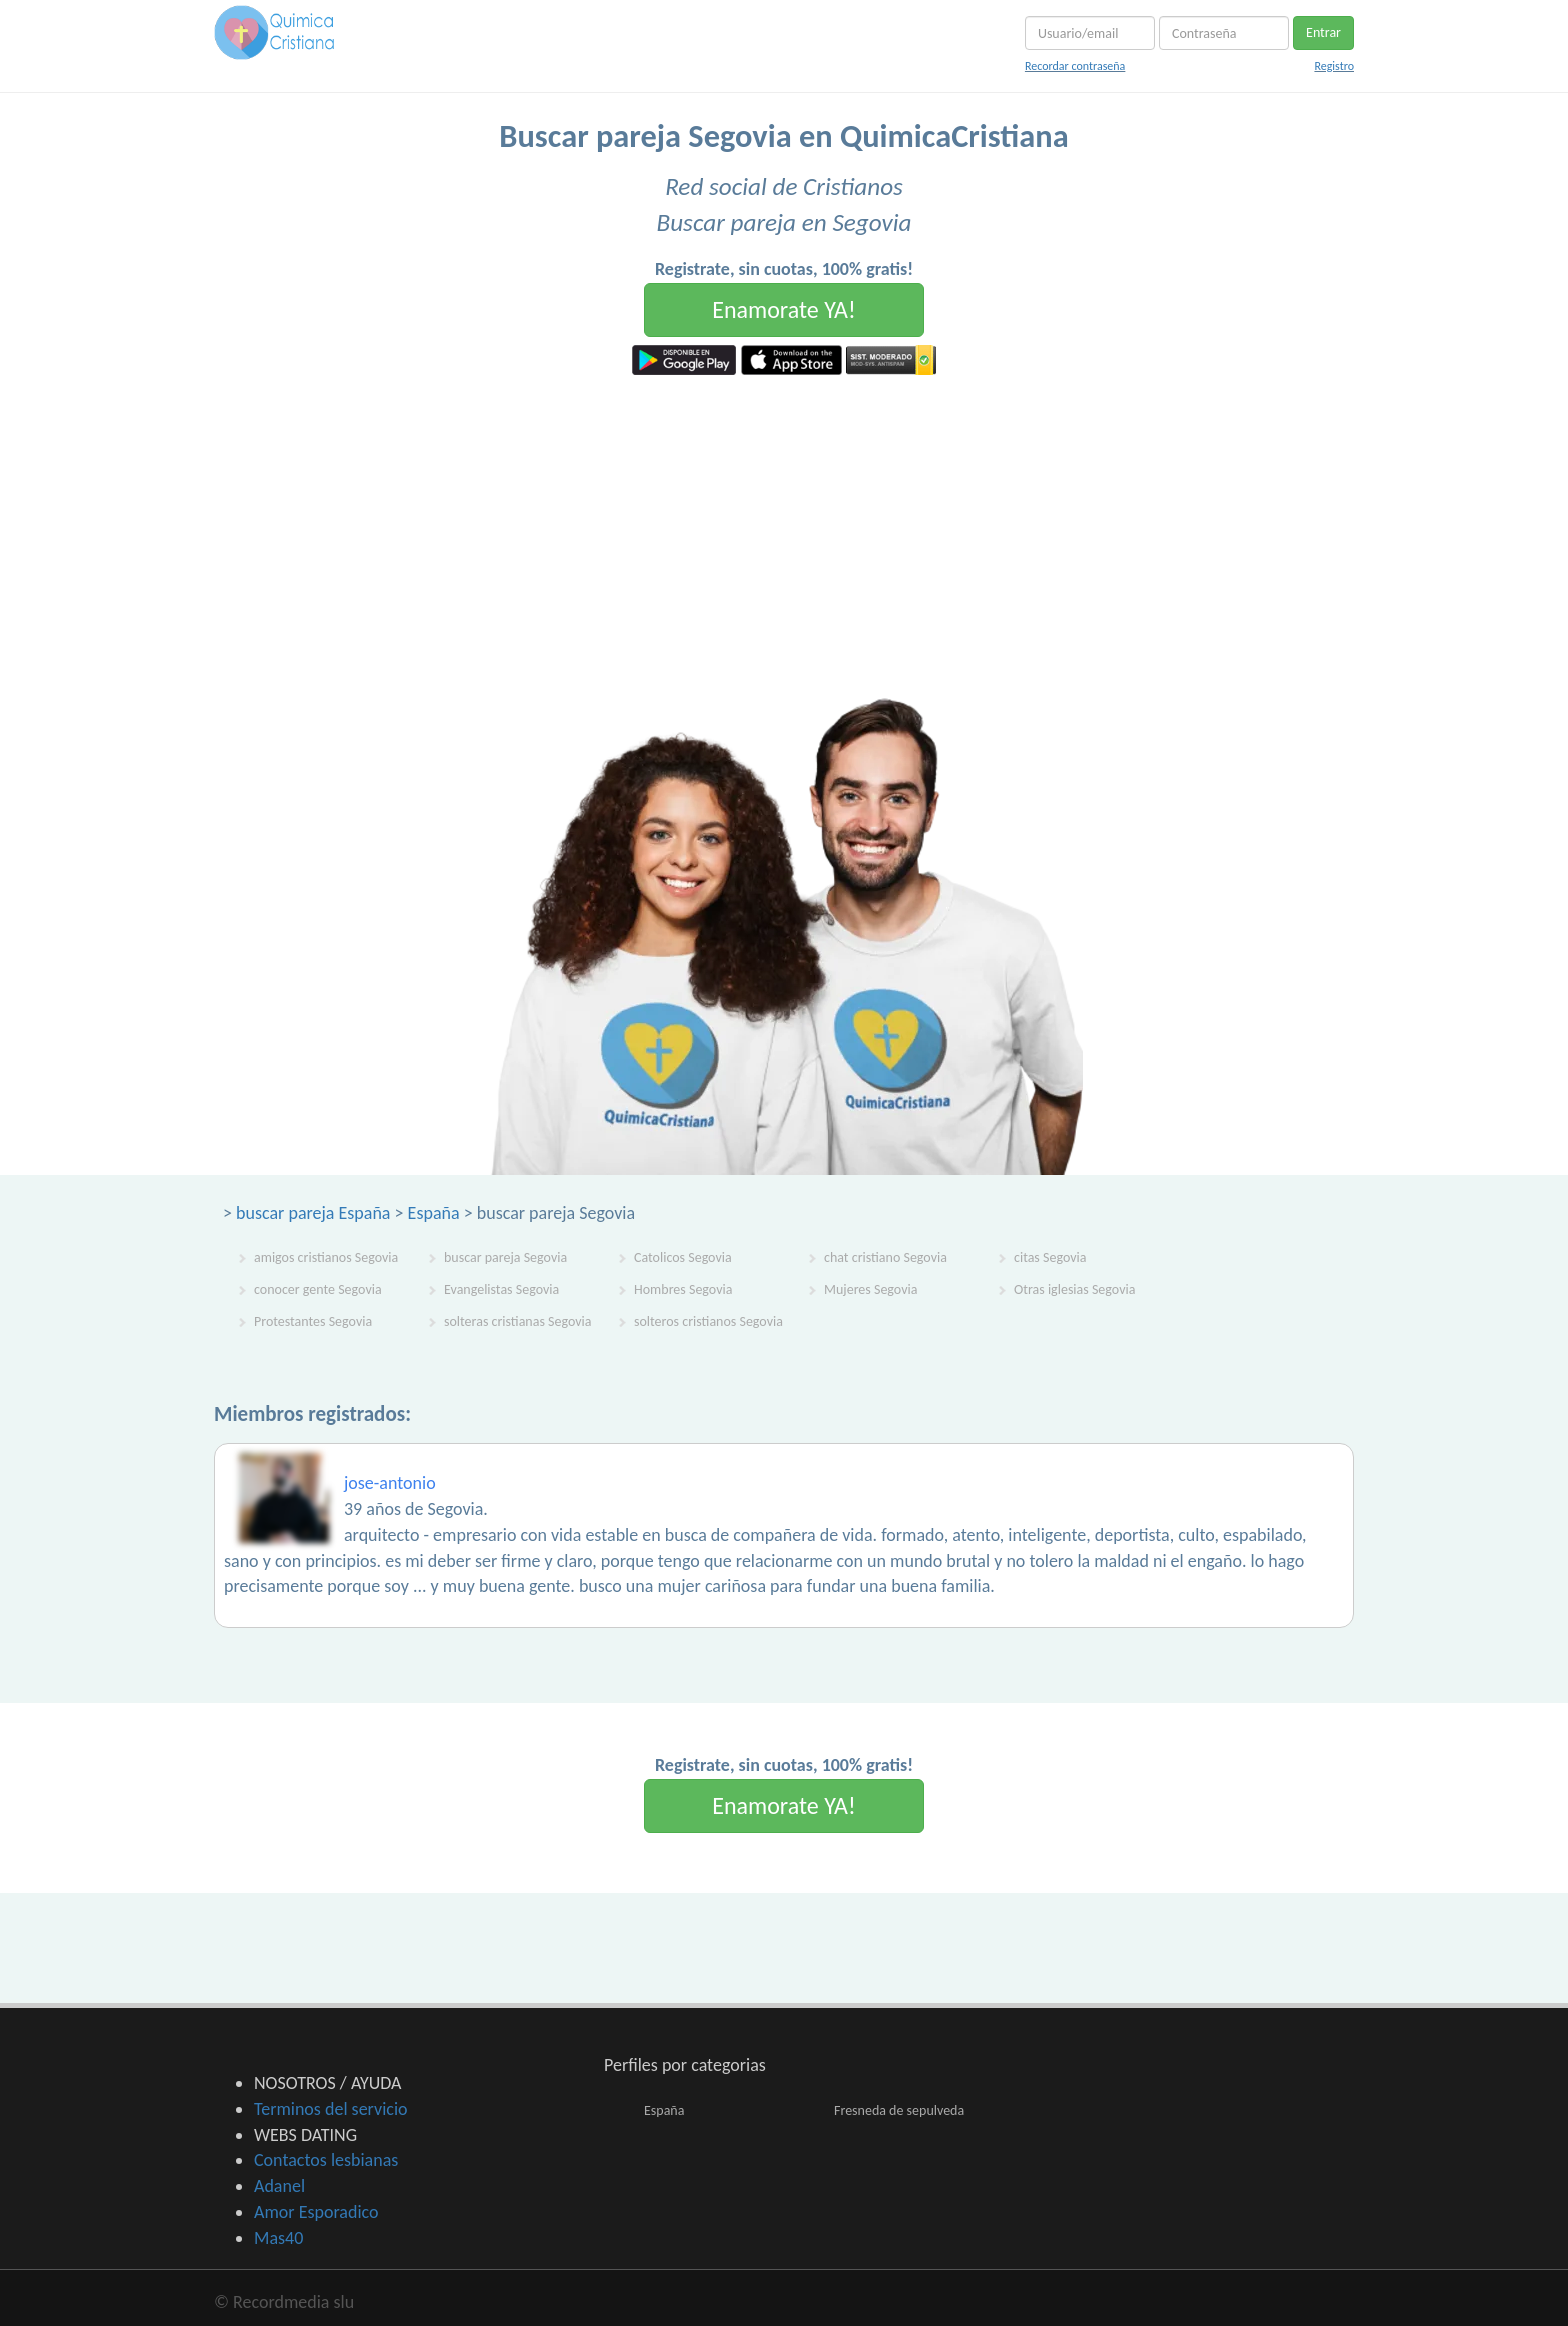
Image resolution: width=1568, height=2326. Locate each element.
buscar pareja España (313, 1213)
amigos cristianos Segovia (326, 1257)
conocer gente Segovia (318, 1289)
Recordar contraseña (1075, 66)
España (434, 1213)
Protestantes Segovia (313, 1321)
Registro (1334, 66)
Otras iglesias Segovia (1074, 1289)
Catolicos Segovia (683, 1257)
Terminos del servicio (331, 2109)
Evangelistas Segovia (501, 1289)
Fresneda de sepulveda (899, 2110)
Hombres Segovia (683, 1289)
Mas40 (278, 2238)
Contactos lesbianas (326, 2160)
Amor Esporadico (316, 2212)
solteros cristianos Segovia (708, 1321)
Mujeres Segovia (870, 1289)
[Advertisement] (784, 525)
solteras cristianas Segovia (518, 1321)
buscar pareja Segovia (505, 1257)
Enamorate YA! (784, 309)
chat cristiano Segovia (885, 1257)
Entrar (1323, 32)
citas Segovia (1050, 1257)
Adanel (279, 2186)
